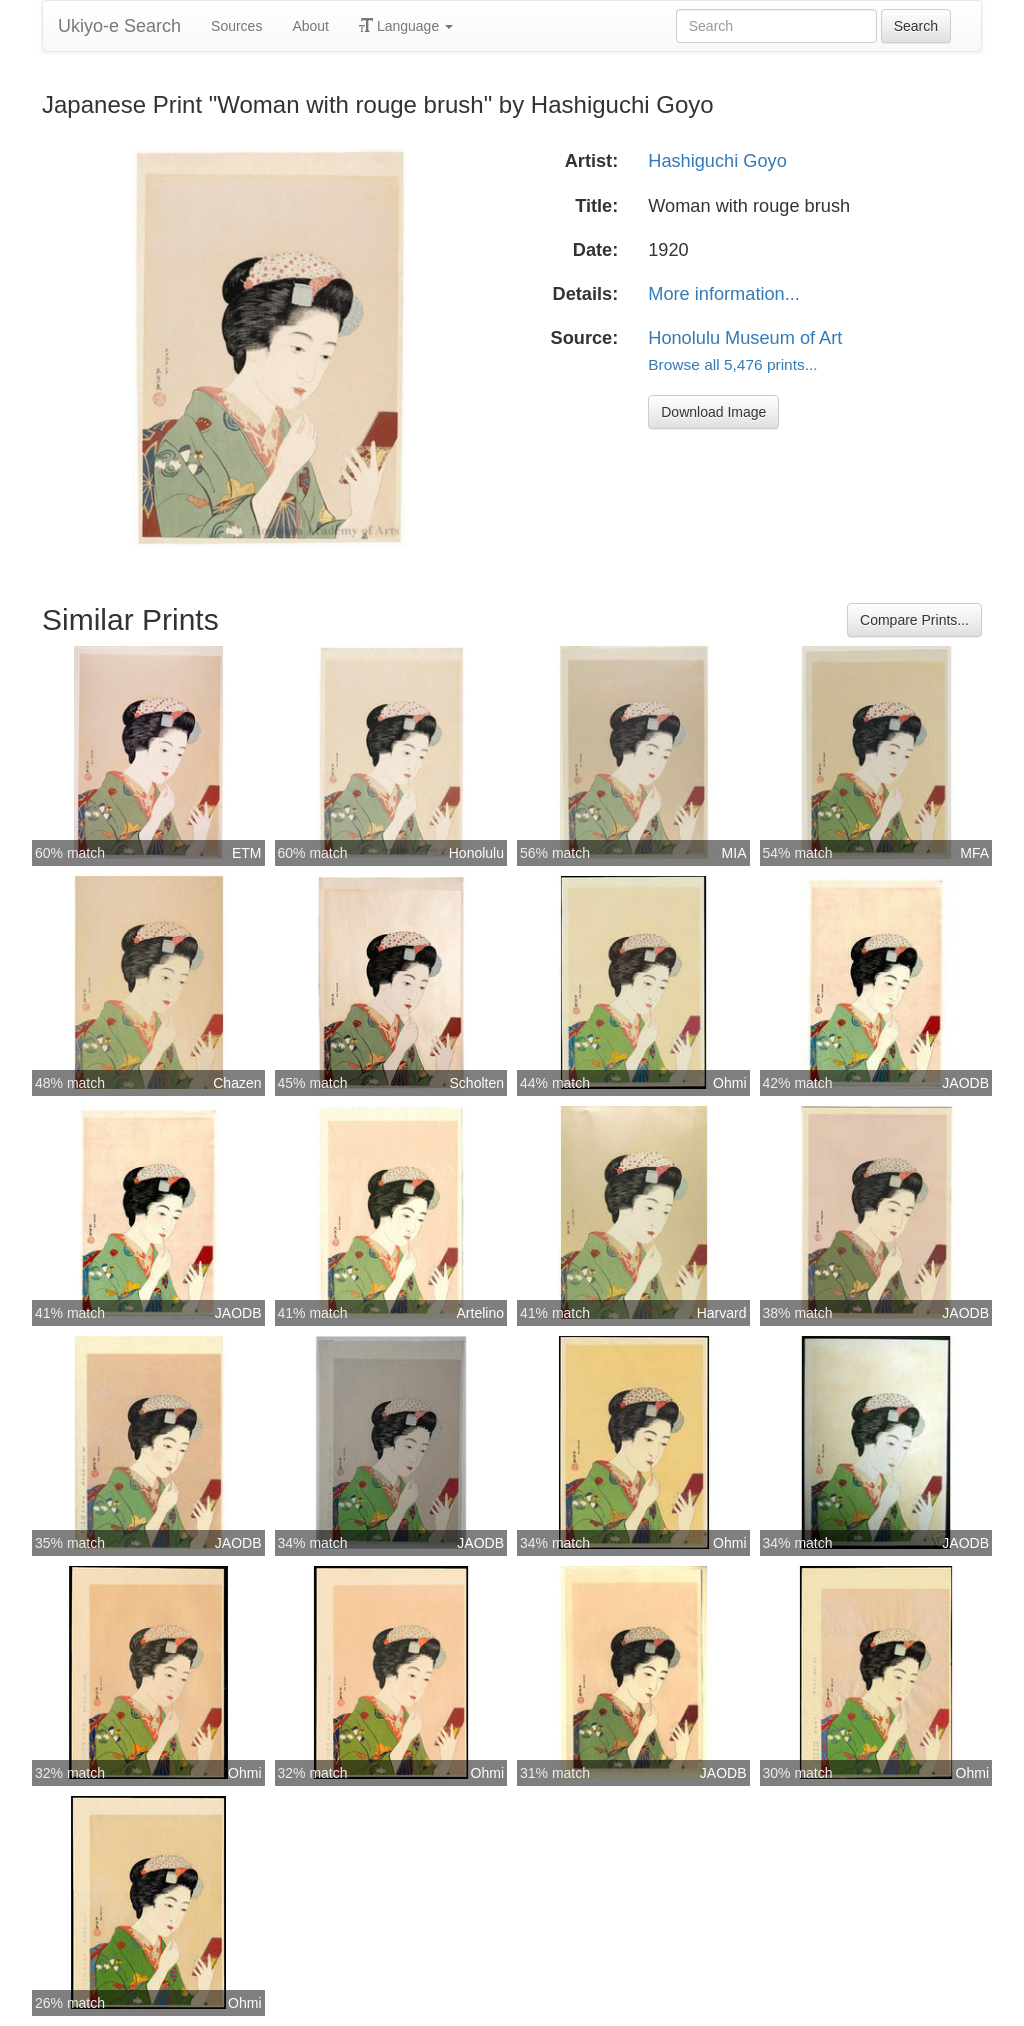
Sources (236, 26)
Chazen (237, 1083)
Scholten (477, 1083)
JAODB (965, 1083)
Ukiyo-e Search (119, 26)
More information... (724, 294)
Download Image (713, 412)
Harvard (722, 1313)
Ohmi (729, 1083)
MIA (734, 853)
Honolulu (476, 853)
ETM (247, 853)
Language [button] (406, 26)
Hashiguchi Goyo (717, 161)
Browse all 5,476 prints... (732, 364)
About (310, 26)
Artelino (480, 1313)
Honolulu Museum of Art (745, 338)
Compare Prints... (914, 620)
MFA (974, 853)
